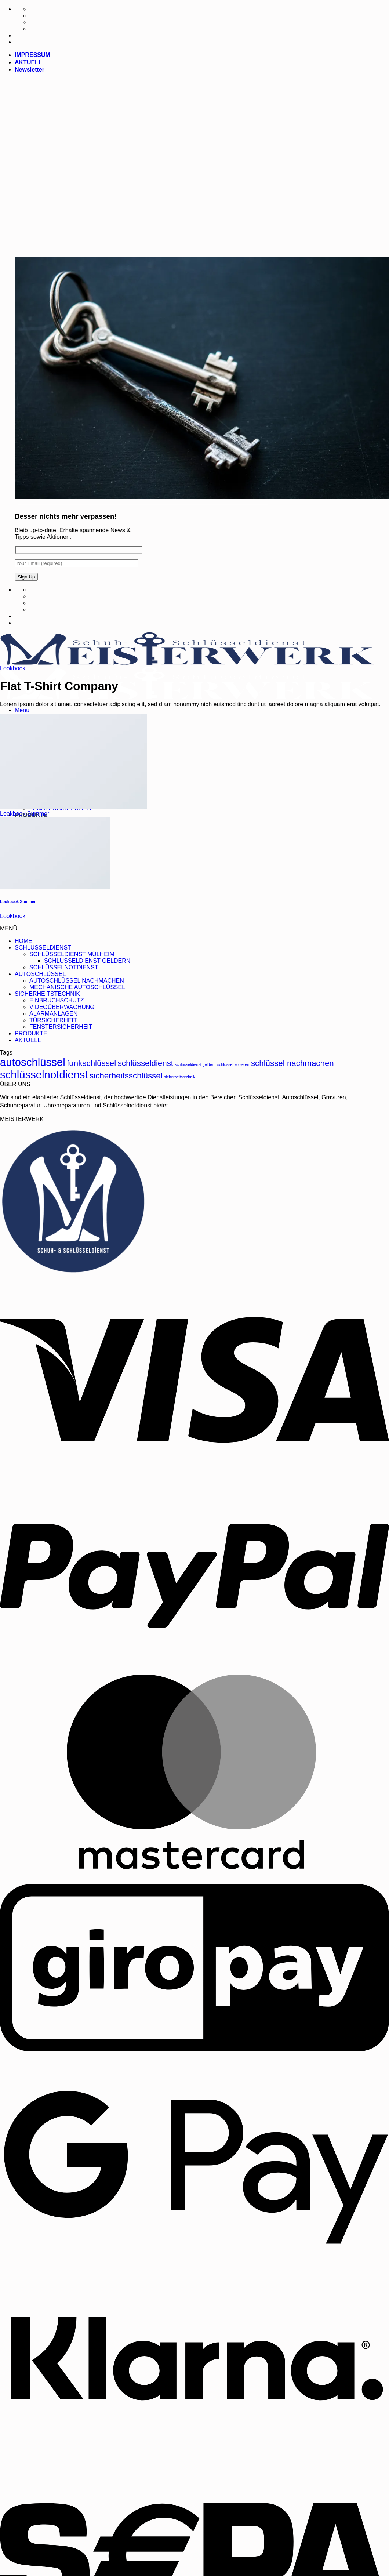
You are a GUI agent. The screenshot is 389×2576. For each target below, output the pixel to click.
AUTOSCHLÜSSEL (40, 974)
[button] (29, 69)
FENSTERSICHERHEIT (60, 1027)
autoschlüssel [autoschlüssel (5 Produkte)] (32, 1062)
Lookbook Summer (24, 813)
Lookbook (12, 668)
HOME (23, 941)
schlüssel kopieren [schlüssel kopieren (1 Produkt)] (233, 1064)
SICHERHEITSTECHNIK (47, 994)
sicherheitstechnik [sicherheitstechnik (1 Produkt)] (179, 1077)
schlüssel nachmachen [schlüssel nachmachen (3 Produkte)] (292, 1063)
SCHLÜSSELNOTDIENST (63, 967)
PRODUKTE (31, 1033)
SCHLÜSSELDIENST (43, 947)
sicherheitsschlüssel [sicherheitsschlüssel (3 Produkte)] (126, 1075)
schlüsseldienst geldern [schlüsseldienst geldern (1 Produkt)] (195, 1064)
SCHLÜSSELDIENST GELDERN (87, 961)
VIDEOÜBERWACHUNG (62, 1007)
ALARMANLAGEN (53, 1014)
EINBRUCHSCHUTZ (56, 1000)
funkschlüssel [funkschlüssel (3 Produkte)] (91, 1063)
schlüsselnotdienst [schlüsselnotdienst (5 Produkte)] (44, 1075)
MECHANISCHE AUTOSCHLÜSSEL (77, 987)
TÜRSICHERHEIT (53, 1020)
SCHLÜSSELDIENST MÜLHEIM (71, 954)
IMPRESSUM (32, 55)
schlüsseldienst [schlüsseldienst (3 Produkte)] (145, 1063)
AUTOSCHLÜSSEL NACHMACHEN (76, 980)
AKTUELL (28, 62)
